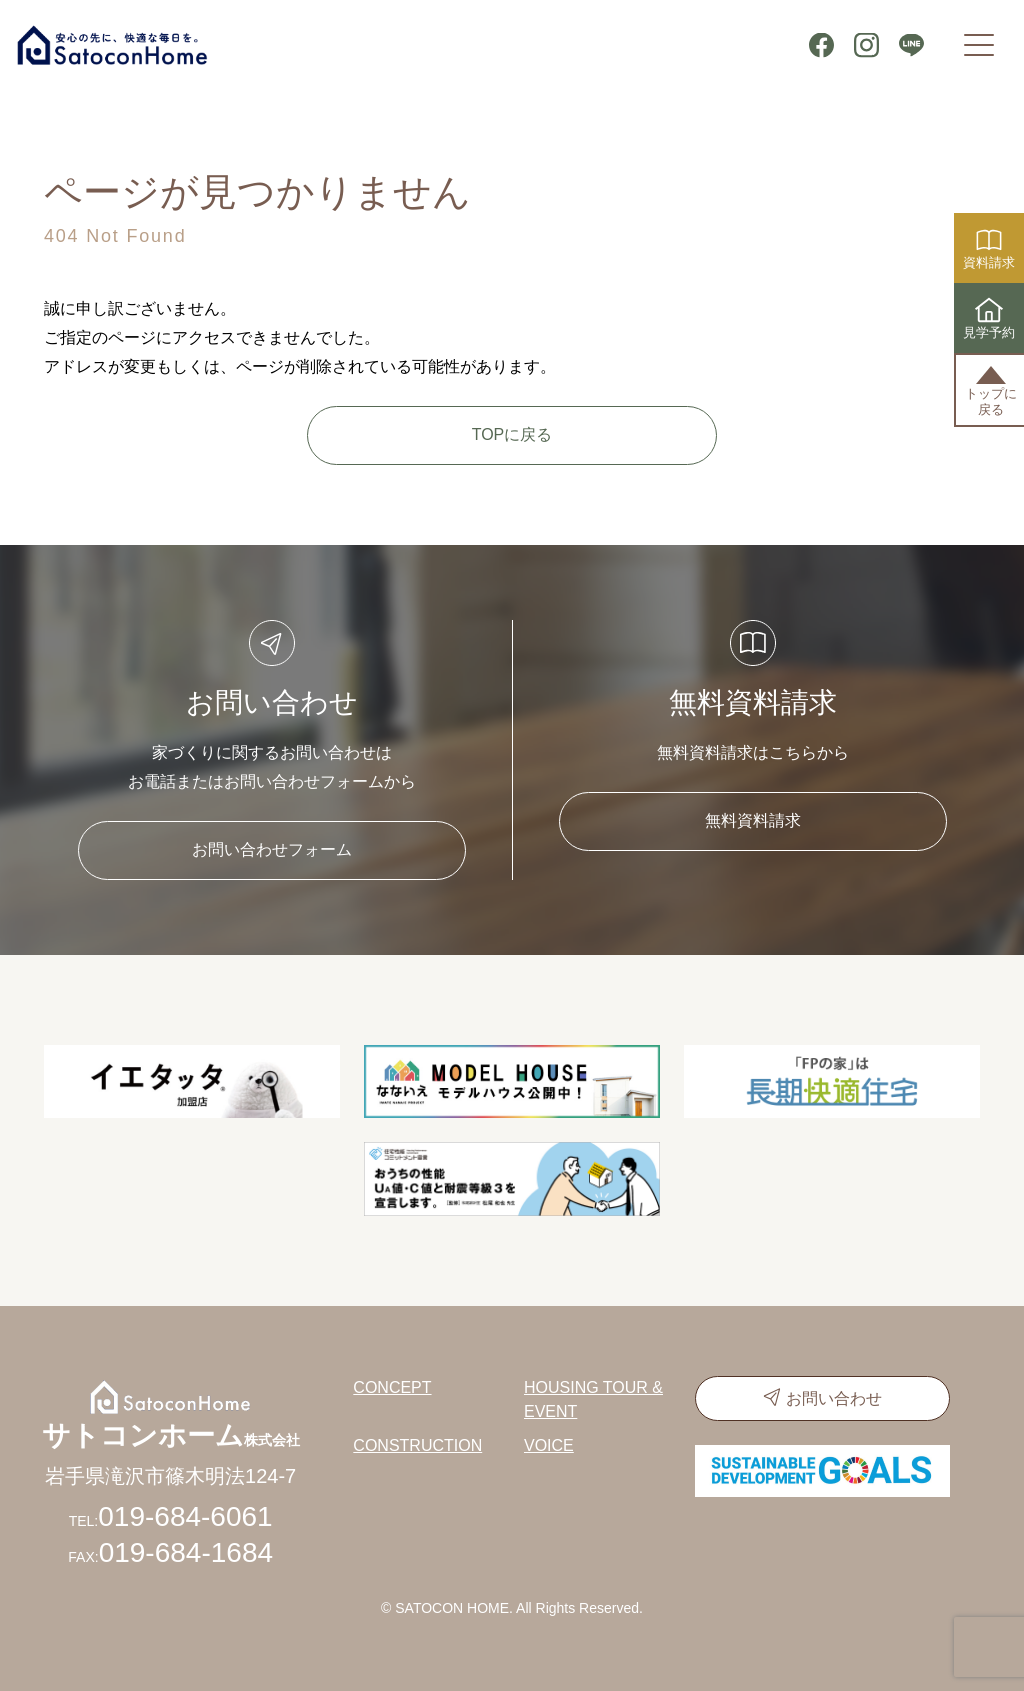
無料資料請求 (753, 820)
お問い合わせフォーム (272, 849)
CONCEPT (392, 1387)
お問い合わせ (834, 1398)
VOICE (549, 1445)
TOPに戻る (512, 434)
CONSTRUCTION (417, 1445)
